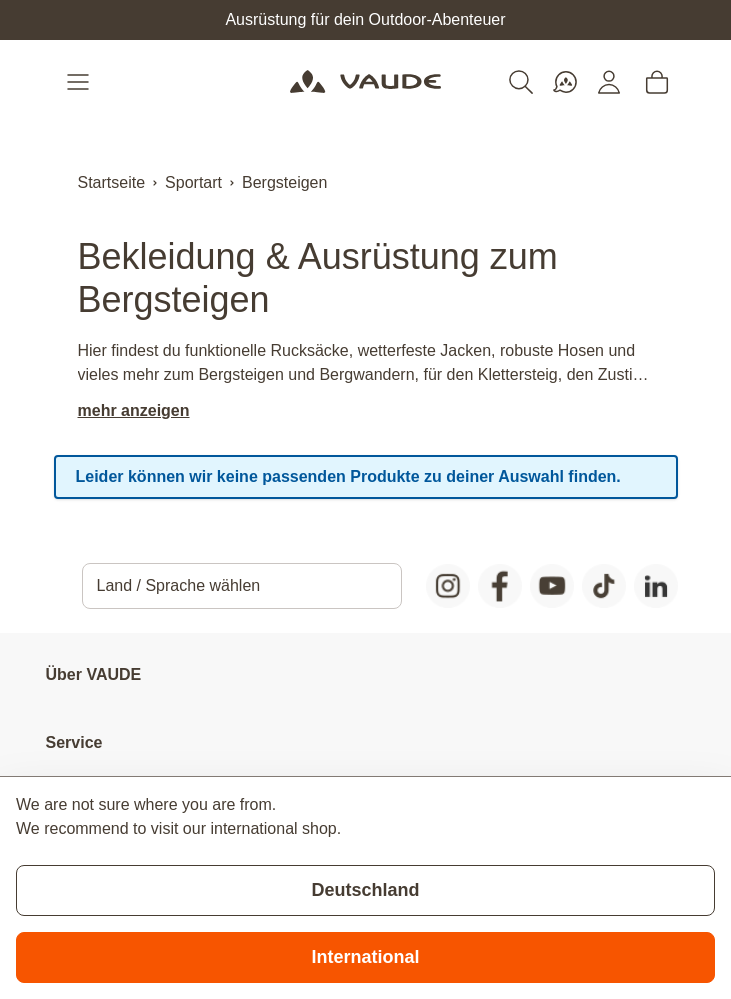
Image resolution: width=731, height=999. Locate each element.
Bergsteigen (284, 182)
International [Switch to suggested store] (365, 957)
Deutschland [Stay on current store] (365, 890)
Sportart (193, 182)
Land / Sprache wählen (179, 585)
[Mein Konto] (609, 82)
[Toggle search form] (521, 82)
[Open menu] (80, 82)
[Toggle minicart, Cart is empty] (657, 82)
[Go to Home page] (365, 82)
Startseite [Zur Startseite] (112, 182)
